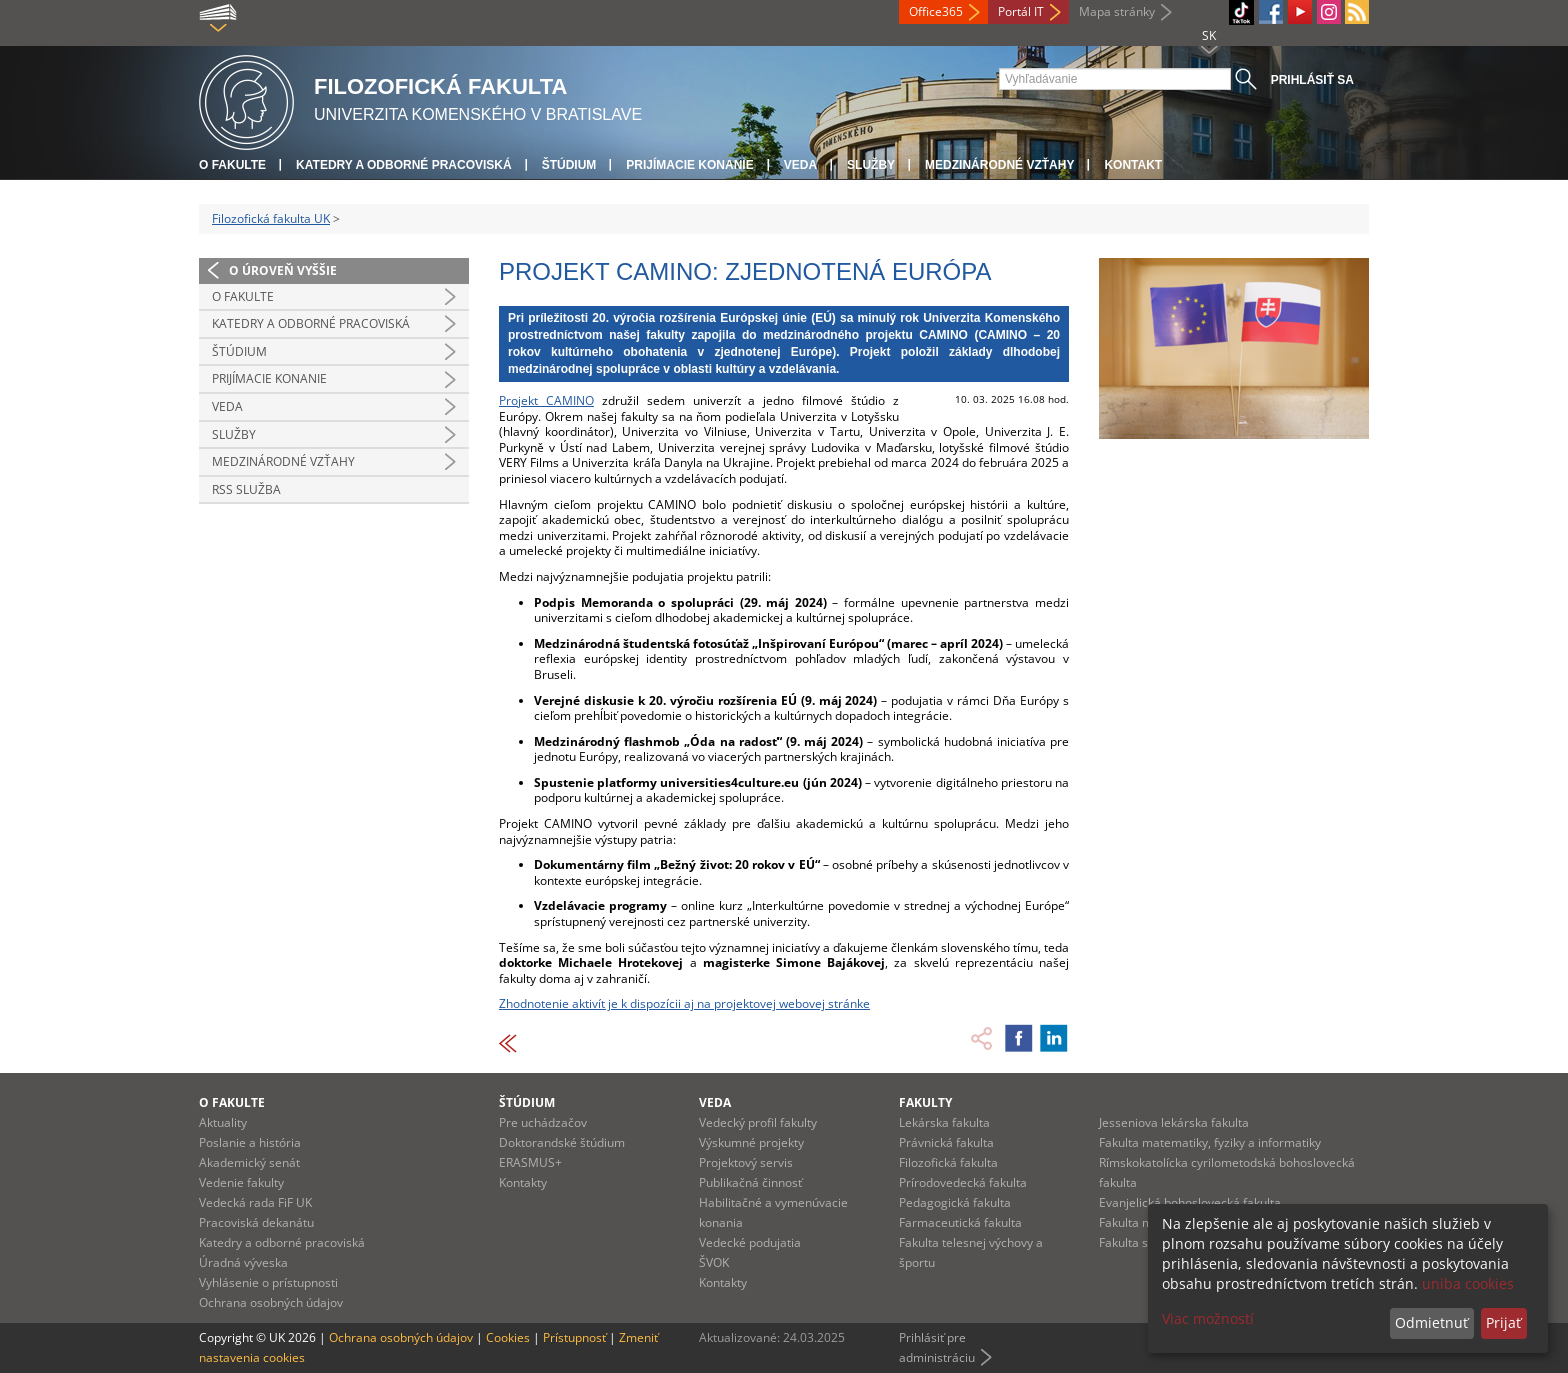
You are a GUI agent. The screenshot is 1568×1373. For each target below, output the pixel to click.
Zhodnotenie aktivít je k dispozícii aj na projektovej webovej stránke (684, 1003)
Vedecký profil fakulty (758, 1122)
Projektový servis (746, 1162)
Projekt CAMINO (546, 400)
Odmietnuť (1431, 1322)
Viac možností (1208, 1318)
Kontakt (1133, 165)
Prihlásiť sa (1312, 80)
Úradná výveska (243, 1262)
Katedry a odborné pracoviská (404, 165)
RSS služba (246, 489)
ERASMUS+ (530, 1162)
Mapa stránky (1117, 11)
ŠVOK (714, 1262)
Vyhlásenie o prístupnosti (268, 1282)
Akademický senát (249, 1162)
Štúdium (569, 165)
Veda (800, 165)
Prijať (1503, 1322)
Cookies (508, 1337)
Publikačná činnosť (750, 1182)
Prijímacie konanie (689, 165)
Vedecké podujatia (750, 1242)
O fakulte (232, 165)
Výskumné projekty (751, 1142)
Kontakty (523, 1182)
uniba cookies (1468, 1283)
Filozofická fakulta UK (271, 218)
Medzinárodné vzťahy (999, 165)
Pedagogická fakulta (955, 1202)
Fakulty (925, 1102)
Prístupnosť (574, 1337)
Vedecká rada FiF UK (255, 1202)
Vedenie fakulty (241, 1182)
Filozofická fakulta (948, 1162)
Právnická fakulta (946, 1142)
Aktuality (223, 1122)
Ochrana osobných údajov (271, 1302)
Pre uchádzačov (543, 1122)
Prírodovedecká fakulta (963, 1182)
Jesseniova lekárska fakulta (1174, 1122)
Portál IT (1021, 11)
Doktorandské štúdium (562, 1142)
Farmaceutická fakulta (960, 1222)
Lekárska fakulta (944, 1122)
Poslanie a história (250, 1142)
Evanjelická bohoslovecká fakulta (1190, 1202)
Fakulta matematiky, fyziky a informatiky (1210, 1142)
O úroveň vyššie (283, 270)
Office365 (936, 11)
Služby (871, 165)
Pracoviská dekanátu (256, 1222)
